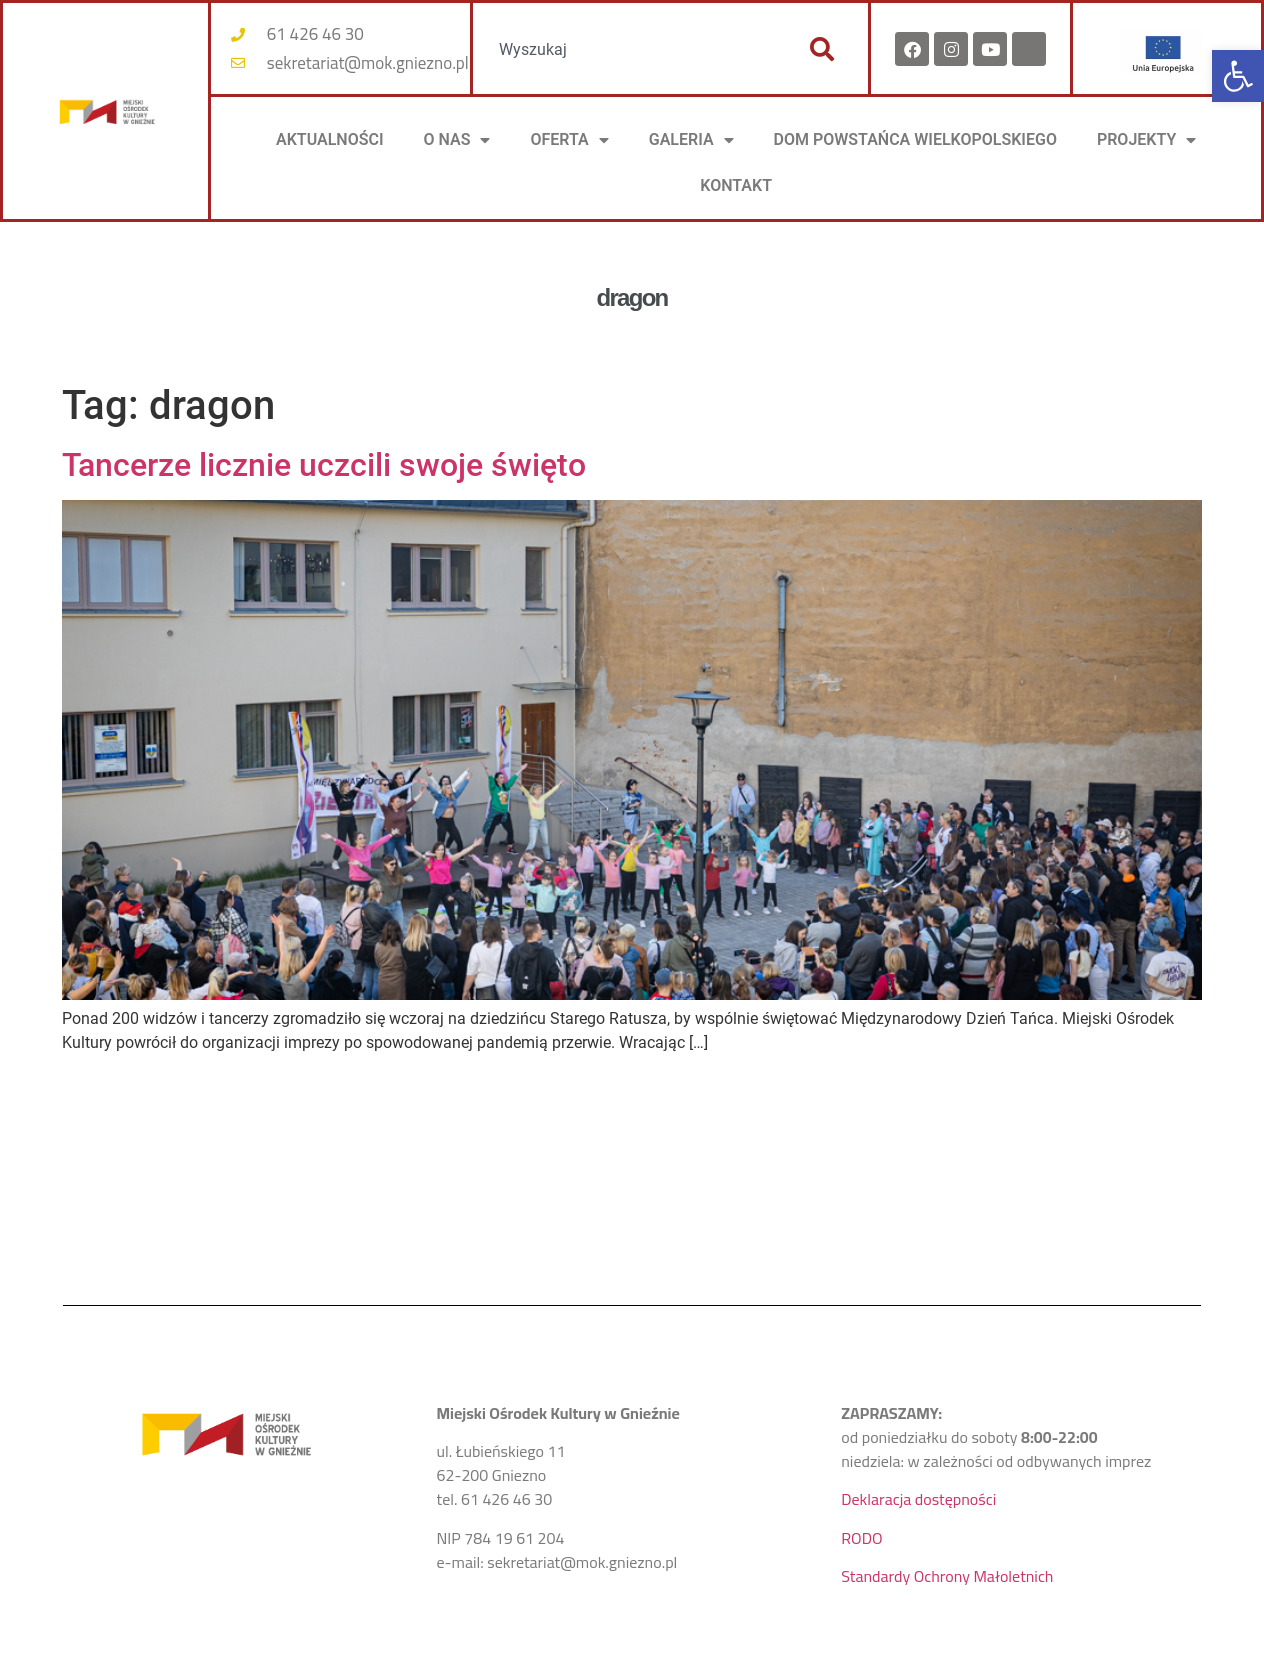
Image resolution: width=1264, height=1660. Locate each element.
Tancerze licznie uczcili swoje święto (324, 465)
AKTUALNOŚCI (330, 139)
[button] (1238, 76)
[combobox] (630, 49)
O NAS (457, 140)
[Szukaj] (822, 49)
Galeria (691, 140)
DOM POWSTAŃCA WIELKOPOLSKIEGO (915, 139)
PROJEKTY (1146, 140)
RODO (861, 1538)
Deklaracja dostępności (918, 1499)
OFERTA (569, 140)
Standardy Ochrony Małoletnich (947, 1576)
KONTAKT (736, 185)
